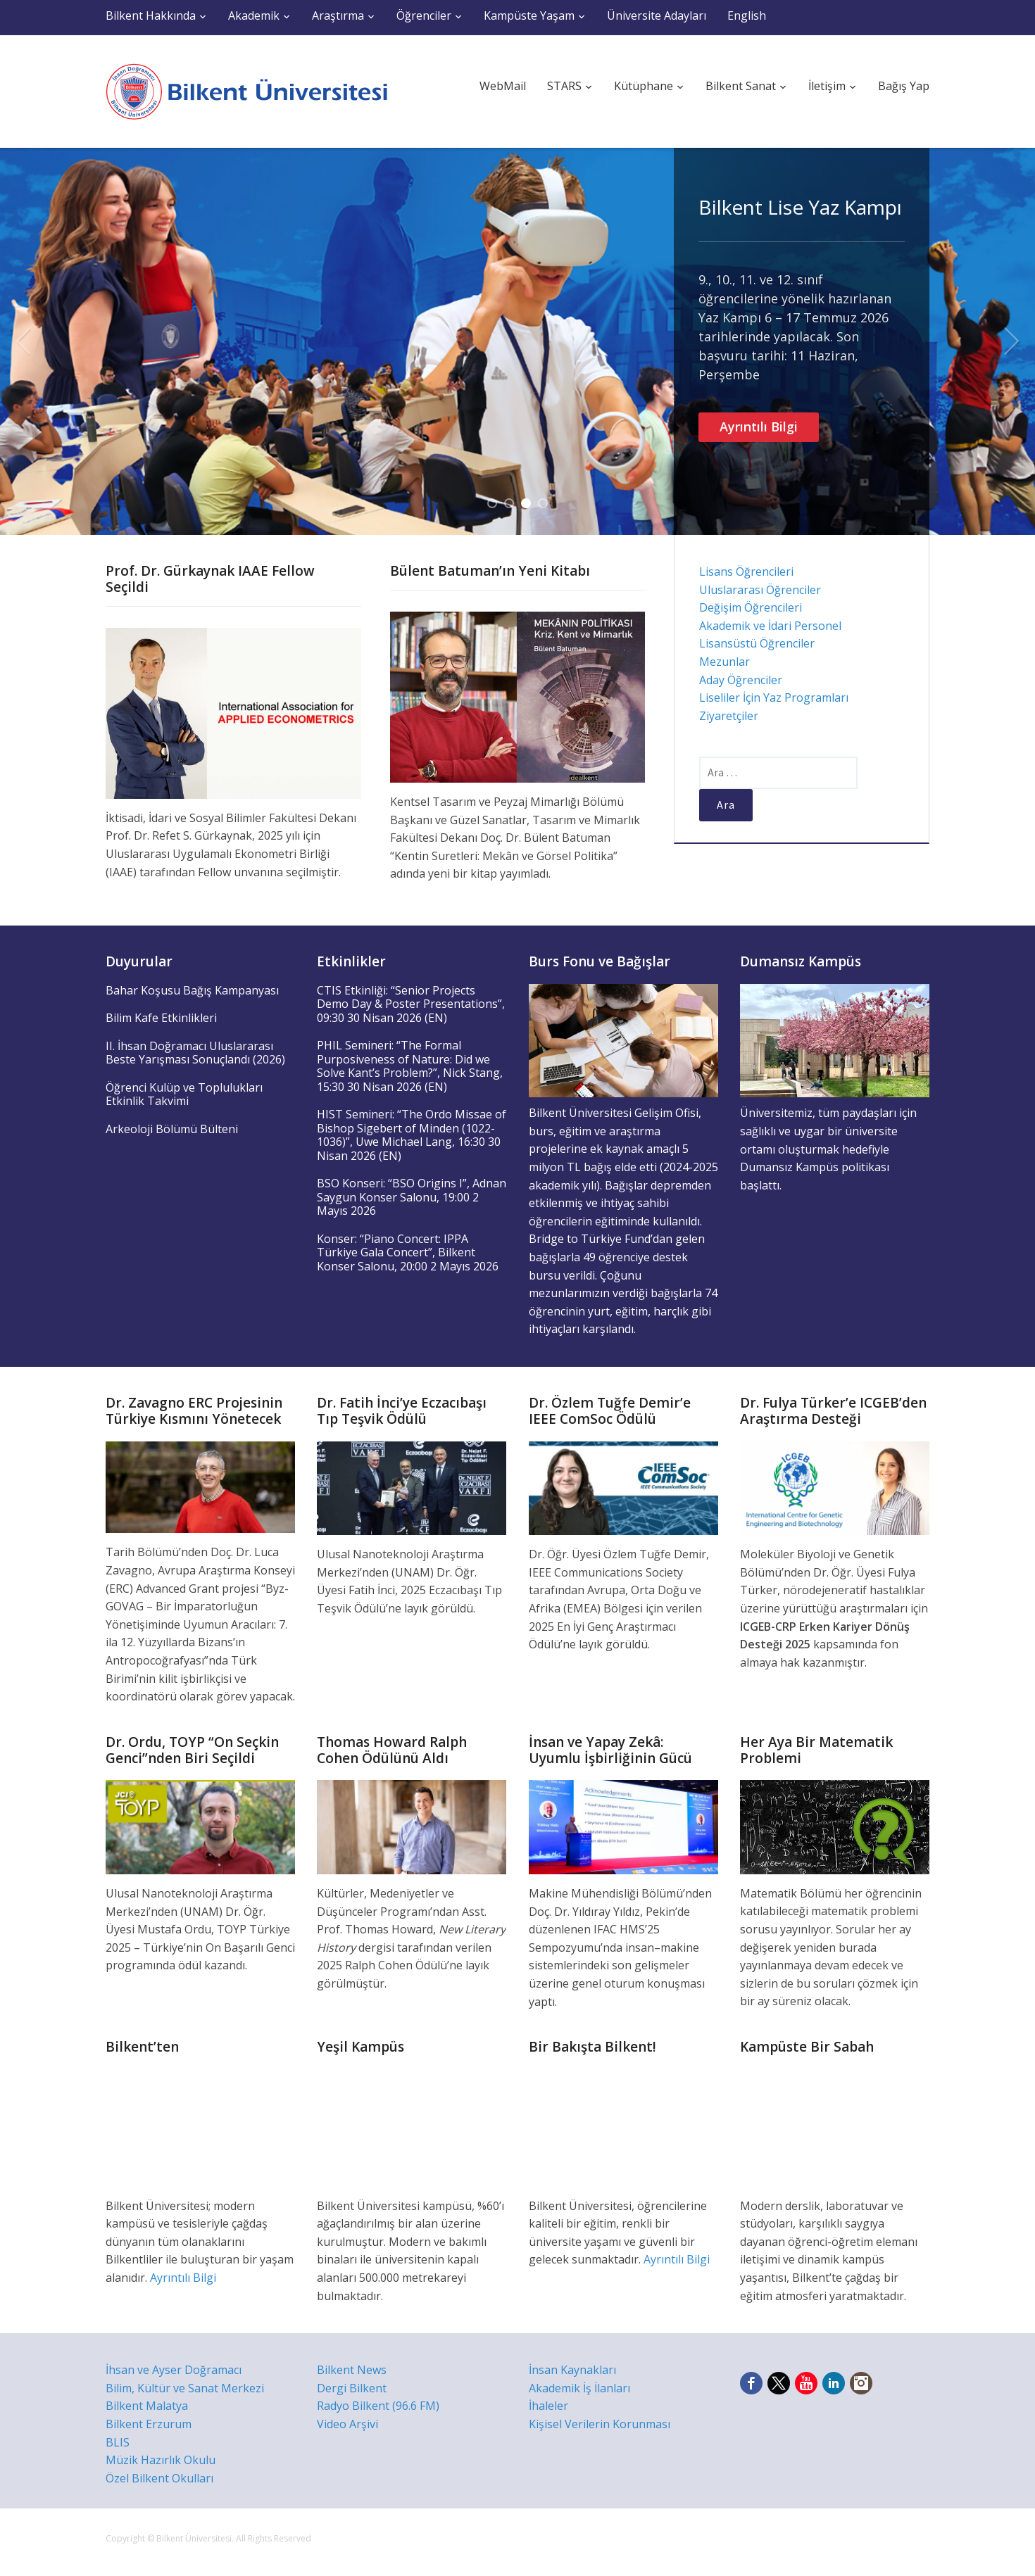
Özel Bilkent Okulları (159, 2478)
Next (1012, 341)
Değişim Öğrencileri (750, 607)
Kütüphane (643, 86)
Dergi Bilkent (352, 2388)
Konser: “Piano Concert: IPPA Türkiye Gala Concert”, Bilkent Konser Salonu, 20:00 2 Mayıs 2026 (407, 1252)
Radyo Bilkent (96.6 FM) (378, 2405)
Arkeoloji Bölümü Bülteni (172, 1129)
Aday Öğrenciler (740, 680)
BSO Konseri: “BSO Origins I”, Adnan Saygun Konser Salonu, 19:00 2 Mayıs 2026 (411, 1196)
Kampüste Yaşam (529, 15)
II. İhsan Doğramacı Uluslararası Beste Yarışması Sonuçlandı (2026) (195, 1053)
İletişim (827, 86)
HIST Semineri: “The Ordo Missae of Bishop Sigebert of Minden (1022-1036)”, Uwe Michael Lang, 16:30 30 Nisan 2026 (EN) (411, 1134)
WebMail (502, 86)
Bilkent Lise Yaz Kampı (800, 207)
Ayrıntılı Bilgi (759, 426)
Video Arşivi (347, 2424)
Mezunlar (724, 661)
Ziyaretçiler (728, 716)
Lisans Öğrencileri (746, 571)
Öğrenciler (423, 15)
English (746, 15)
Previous (23, 341)
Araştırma (338, 15)
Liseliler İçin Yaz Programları (773, 697)
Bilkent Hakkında (151, 15)
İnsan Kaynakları (572, 2370)
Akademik (254, 15)
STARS (564, 86)
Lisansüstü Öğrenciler (757, 643)
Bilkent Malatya (147, 2405)
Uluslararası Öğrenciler (760, 590)
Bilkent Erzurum (149, 2424)
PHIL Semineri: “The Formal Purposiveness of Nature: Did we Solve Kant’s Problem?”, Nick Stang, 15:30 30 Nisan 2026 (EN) (410, 1065)
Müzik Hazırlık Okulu (160, 2460)
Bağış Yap (903, 86)
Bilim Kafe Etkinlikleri (161, 1017)
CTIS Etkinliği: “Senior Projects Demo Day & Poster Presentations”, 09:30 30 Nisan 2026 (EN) (411, 1004)
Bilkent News (352, 2370)
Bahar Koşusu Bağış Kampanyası (192, 990)
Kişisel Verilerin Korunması (599, 2424)
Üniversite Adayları (656, 15)
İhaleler (548, 2405)
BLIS (118, 2442)
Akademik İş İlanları (579, 2388)
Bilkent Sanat (740, 86)
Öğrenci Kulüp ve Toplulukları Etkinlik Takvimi (184, 1094)
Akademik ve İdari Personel (770, 625)
